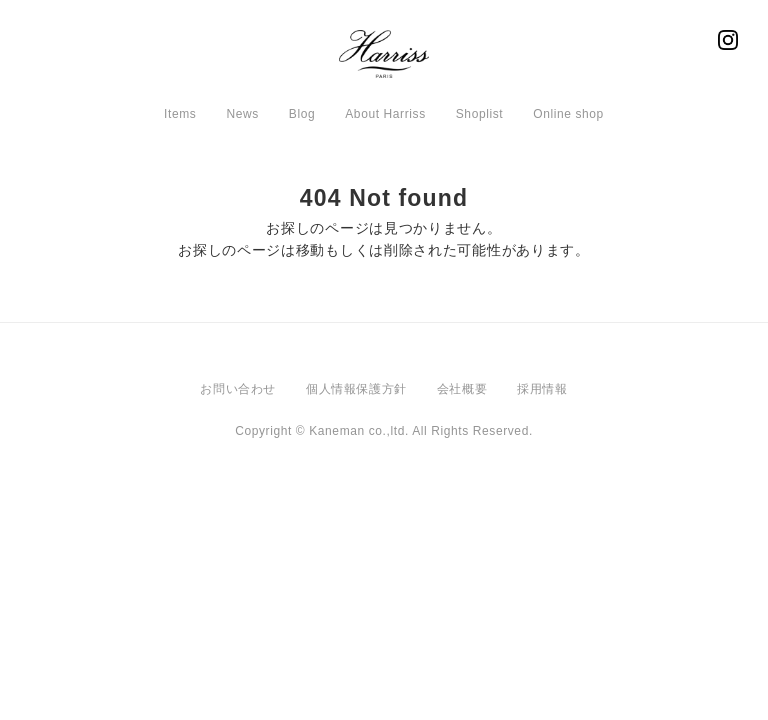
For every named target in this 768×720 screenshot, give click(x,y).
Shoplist (480, 114)
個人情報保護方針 (356, 389)
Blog (302, 114)
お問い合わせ (238, 389)
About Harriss (385, 114)
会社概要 (462, 389)
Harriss (384, 60)
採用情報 (542, 389)
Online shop (568, 114)
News (242, 114)
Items (180, 114)
